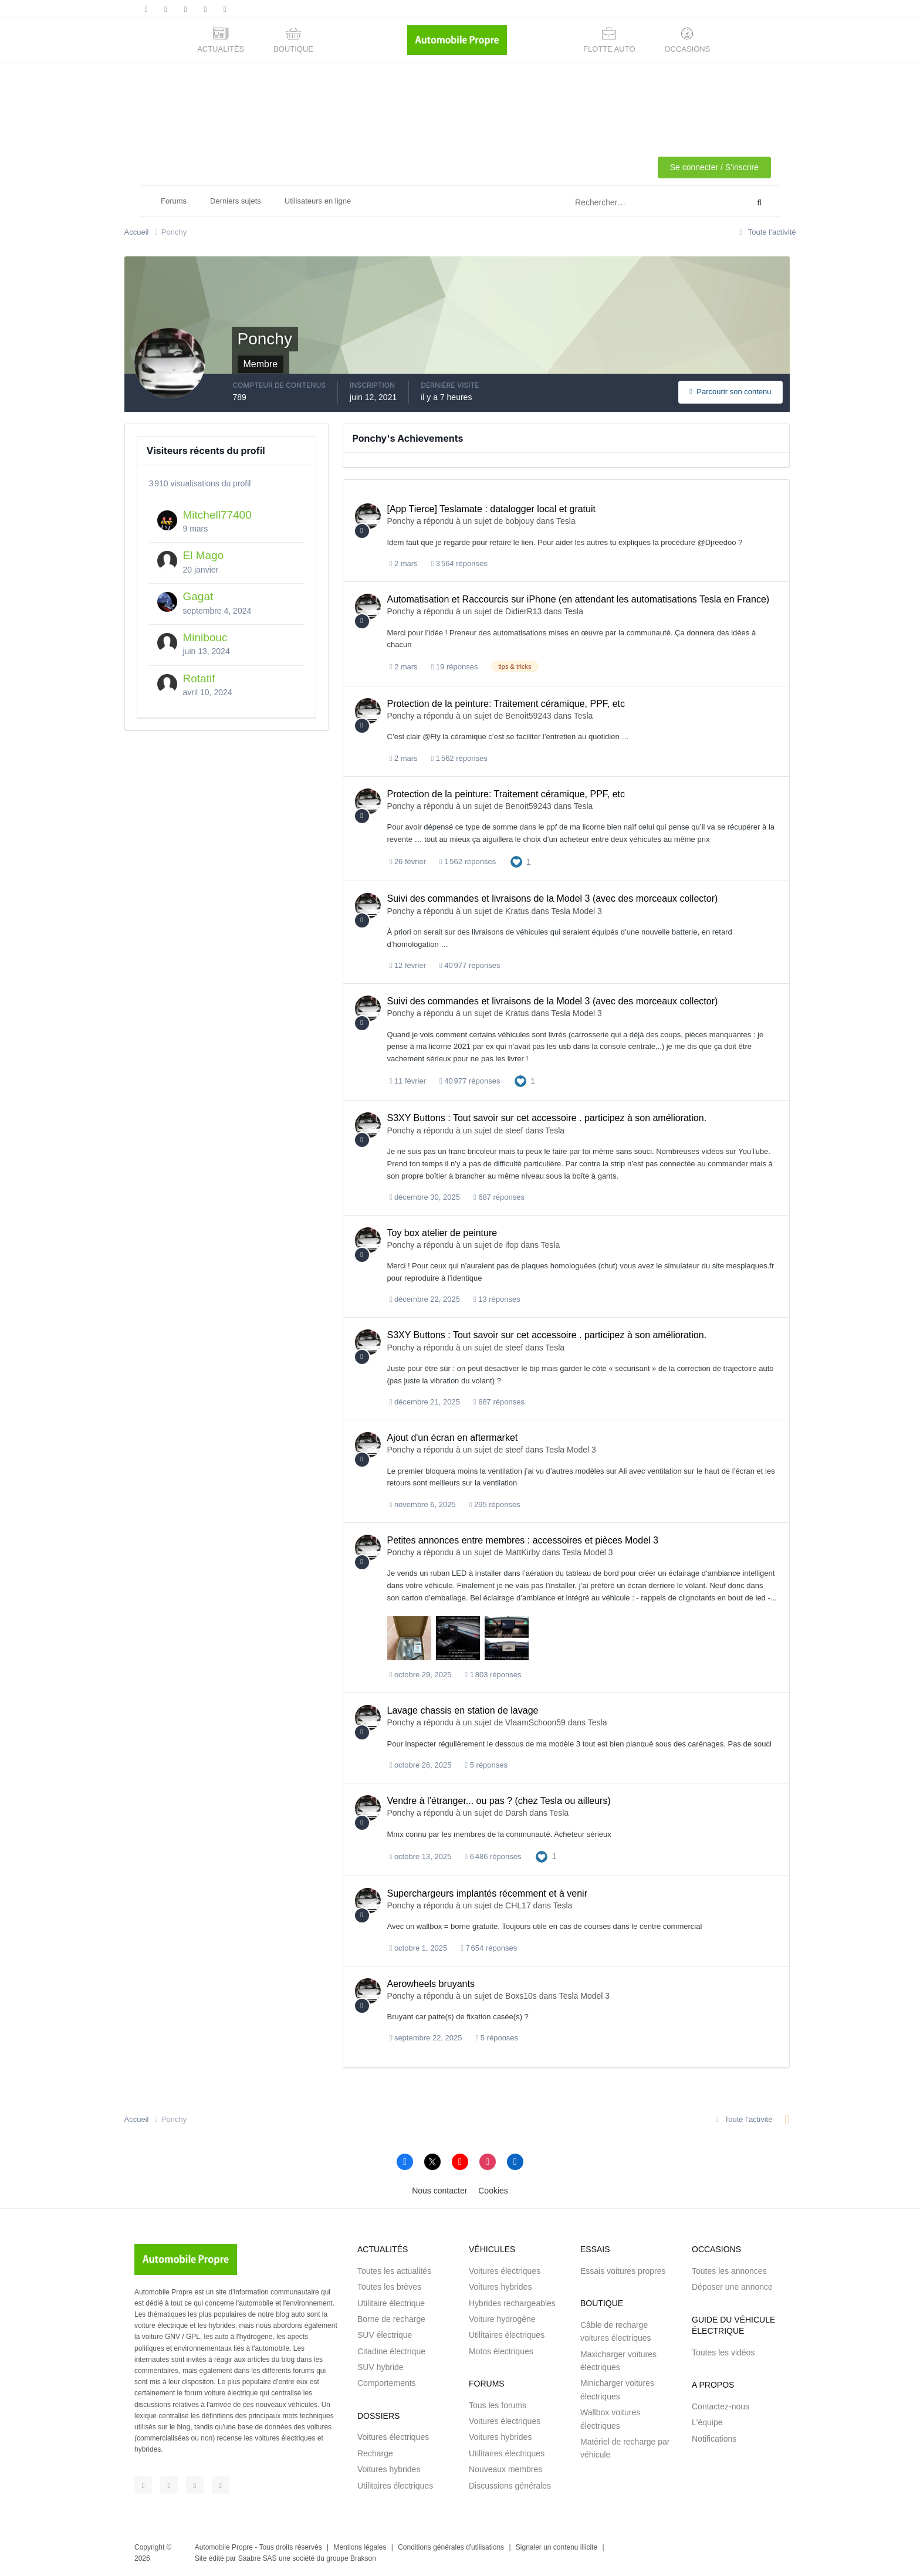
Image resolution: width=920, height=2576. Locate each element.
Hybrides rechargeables (512, 2303)
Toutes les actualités (394, 2271)
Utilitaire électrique (391, 2303)
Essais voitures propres (623, 2271)
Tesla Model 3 (576, 911)
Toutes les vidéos (723, 2352)
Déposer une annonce (732, 2286)
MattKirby (522, 1552)
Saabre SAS (257, 2558)
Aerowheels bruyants (431, 1984)
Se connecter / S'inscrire (714, 167)
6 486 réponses (493, 1856)
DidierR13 (523, 611)
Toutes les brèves (389, 2286)
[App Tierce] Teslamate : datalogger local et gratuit (491, 509)
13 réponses (496, 1299)
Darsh (516, 1812)
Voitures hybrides (388, 2469)
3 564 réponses (459, 563)
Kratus (517, 911)
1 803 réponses (493, 1674)
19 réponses (454, 666)
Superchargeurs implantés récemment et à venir (487, 1893)
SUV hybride (380, 2367)
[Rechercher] (612, 203)
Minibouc (205, 637)
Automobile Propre (224, 2547)
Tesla (566, 521)
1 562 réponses (459, 758)
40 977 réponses (469, 965)
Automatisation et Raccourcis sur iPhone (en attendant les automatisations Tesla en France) (578, 599)
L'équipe (707, 2422)
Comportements (386, 2383)
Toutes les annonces (729, 2271)
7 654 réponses (489, 1948)
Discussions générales (510, 2485)
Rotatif (199, 678)
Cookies (493, 2190)
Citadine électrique (391, 2351)
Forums (174, 201)
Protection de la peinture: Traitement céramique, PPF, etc (506, 704)
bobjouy (519, 521)
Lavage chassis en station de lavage (463, 1710)
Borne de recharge (391, 2319)
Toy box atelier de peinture (442, 1233)
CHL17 (518, 1905)
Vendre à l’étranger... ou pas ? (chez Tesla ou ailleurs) (499, 1801)
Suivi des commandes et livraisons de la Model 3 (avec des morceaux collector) (552, 898)
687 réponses (499, 1197)
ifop (512, 1245)
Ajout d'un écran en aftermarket (452, 1438)
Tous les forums (497, 2405)
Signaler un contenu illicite (556, 2547)
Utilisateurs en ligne (318, 201)
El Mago (203, 555)
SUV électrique (384, 2335)
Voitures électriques (393, 2437)
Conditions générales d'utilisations (451, 2547)
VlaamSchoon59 (535, 1722)
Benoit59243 (528, 715)
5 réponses (486, 1765)
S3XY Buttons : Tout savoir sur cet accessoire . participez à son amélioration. (547, 1118)
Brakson (363, 2558)
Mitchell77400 (217, 515)
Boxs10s (521, 1995)
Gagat (198, 596)
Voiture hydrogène (502, 2319)
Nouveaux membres (505, 2469)
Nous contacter (439, 2190)
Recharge (375, 2453)
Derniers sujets (235, 201)
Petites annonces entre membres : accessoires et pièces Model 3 (522, 1540)
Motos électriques (501, 2351)
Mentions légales (359, 2547)
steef (514, 1130)
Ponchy (401, 521)
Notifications (714, 2438)
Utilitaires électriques (395, 2485)
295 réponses (494, 1504)
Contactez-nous (720, 2406)
